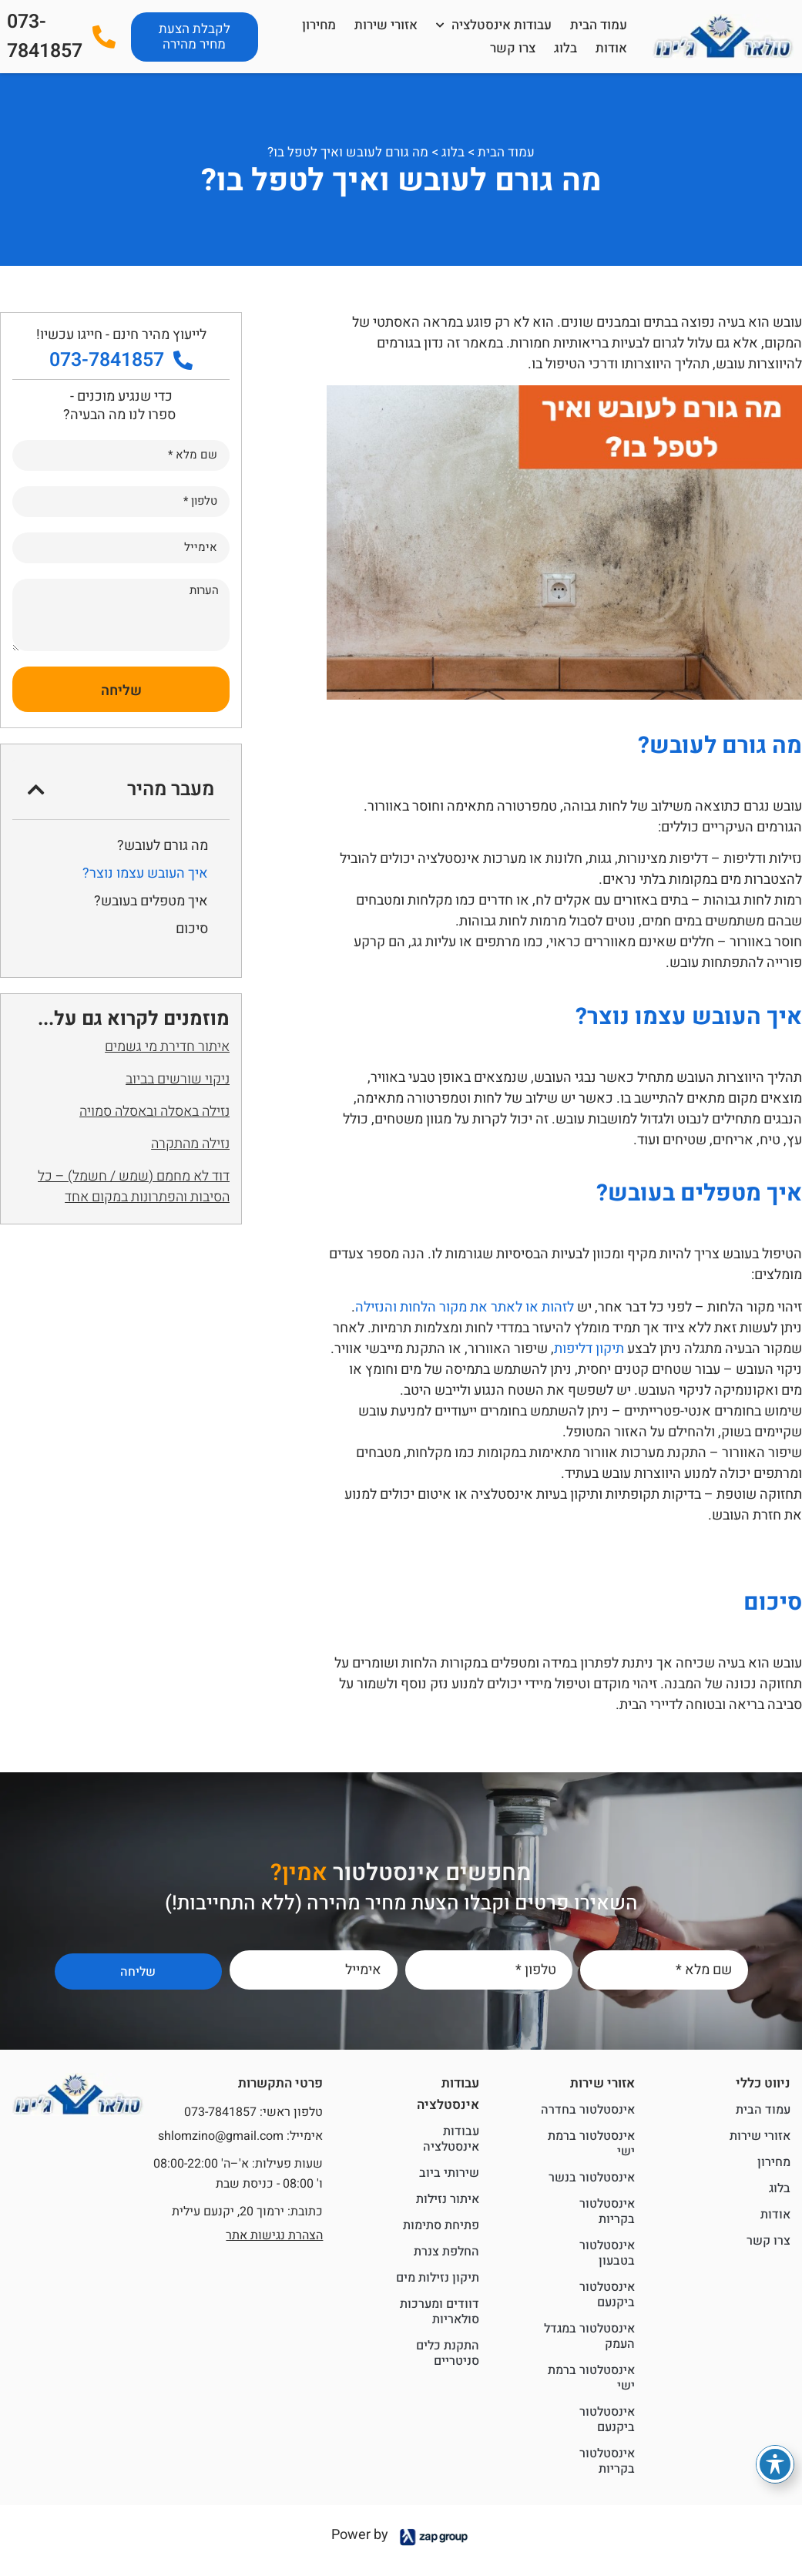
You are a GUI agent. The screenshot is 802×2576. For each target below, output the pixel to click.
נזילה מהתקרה (190, 1144)
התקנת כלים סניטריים (447, 2353)
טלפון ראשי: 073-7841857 (253, 2112)
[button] (36, 789)
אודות (611, 48)
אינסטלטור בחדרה (588, 2110)
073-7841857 (44, 36)
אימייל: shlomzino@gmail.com (240, 2136)
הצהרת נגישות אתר (274, 2235)
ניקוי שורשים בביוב (178, 1079)
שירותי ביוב (449, 2173)
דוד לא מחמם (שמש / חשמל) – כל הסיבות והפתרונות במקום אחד (134, 1186)
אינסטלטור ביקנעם (607, 2295)
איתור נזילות (447, 2199)
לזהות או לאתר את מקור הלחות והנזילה (464, 1307)
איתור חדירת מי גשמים (167, 1046)
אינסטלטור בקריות (607, 2211)
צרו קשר (512, 48)
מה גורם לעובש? (162, 845)
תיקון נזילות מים (437, 2278)
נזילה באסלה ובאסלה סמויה (154, 1111)
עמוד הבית (598, 25)
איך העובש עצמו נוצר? (145, 873)
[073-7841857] (104, 37)
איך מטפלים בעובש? (151, 901)
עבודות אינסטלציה (494, 25)
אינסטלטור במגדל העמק (589, 2336)
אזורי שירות (386, 25)
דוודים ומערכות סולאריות (439, 2312)
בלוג (565, 48)
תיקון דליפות (589, 1348)
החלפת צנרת (446, 2251)
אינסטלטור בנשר (592, 2177)
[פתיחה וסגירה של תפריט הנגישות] (775, 2464)
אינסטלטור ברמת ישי (591, 2144)
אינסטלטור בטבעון (607, 2253)
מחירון (319, 25)
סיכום (192, 929)
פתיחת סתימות (441, 2225)
